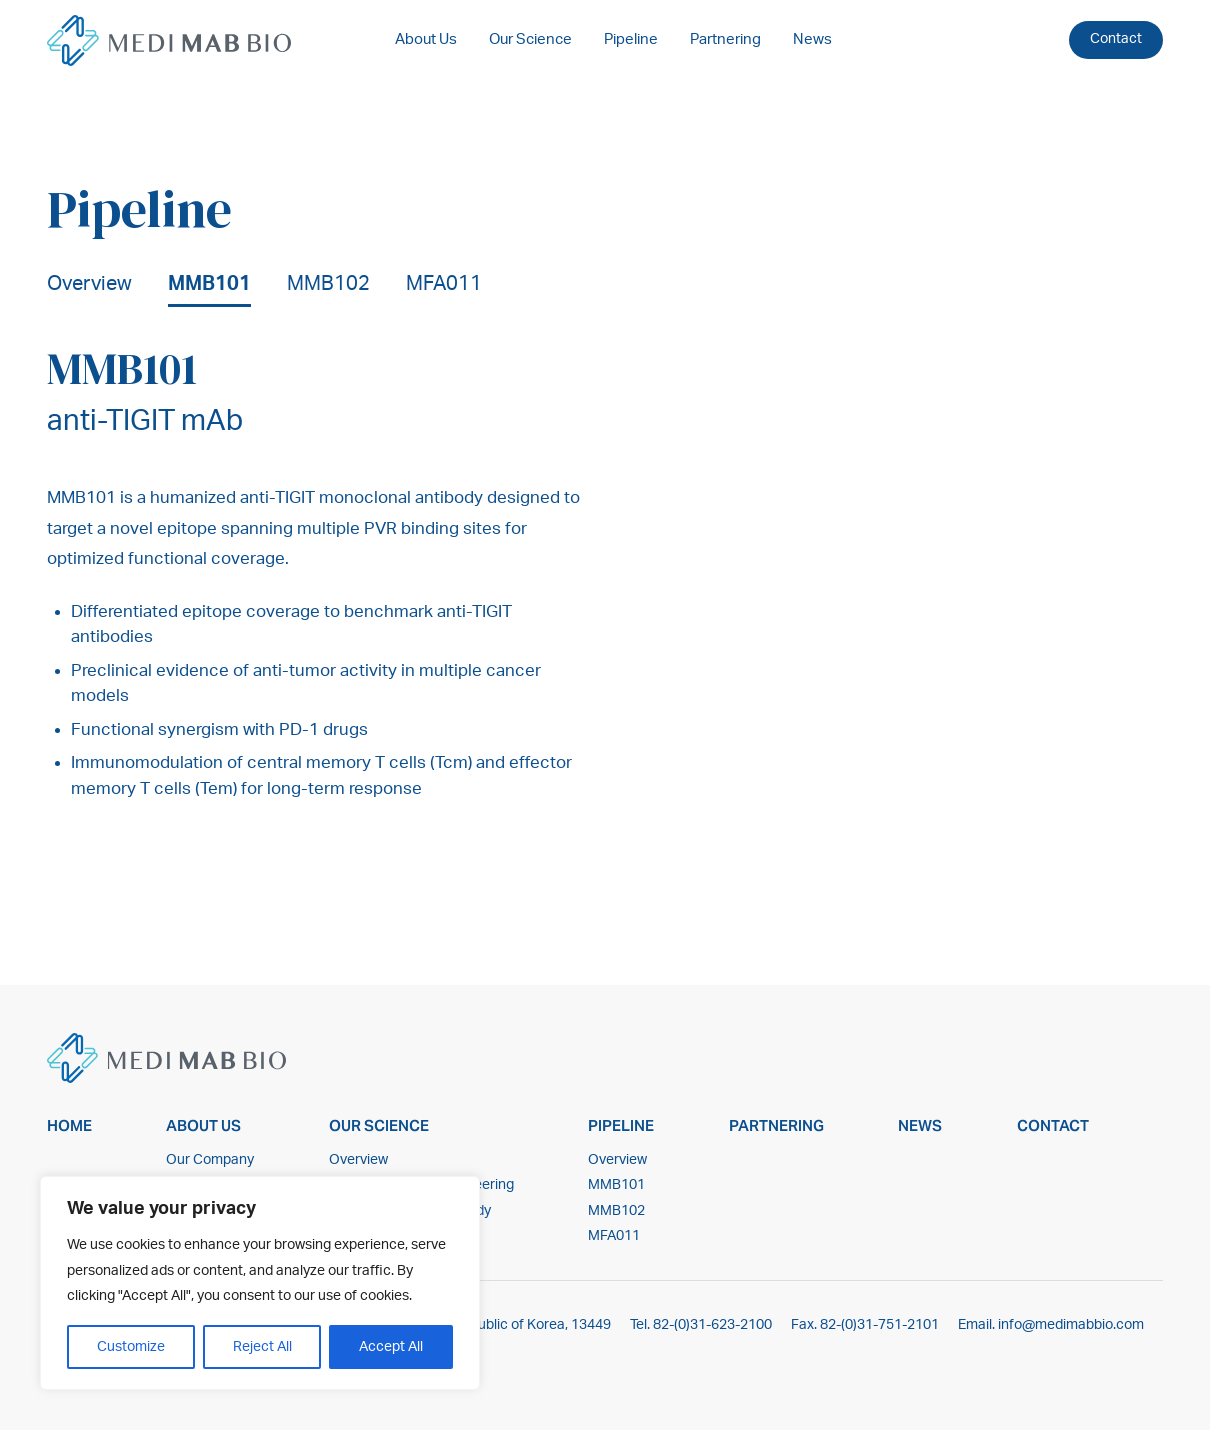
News (812, 39)
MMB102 (328, 284)
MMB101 (209, 284)
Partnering (725, 39)
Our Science (530, 39)
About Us (426, 39)
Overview (89, 284)
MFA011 (444, 284)
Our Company (210, 1160)
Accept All (391, 1347)
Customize (131, 1347)
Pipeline (631, 39)
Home (69, 1125)
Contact (1116, 39)
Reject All (262, 1347)
